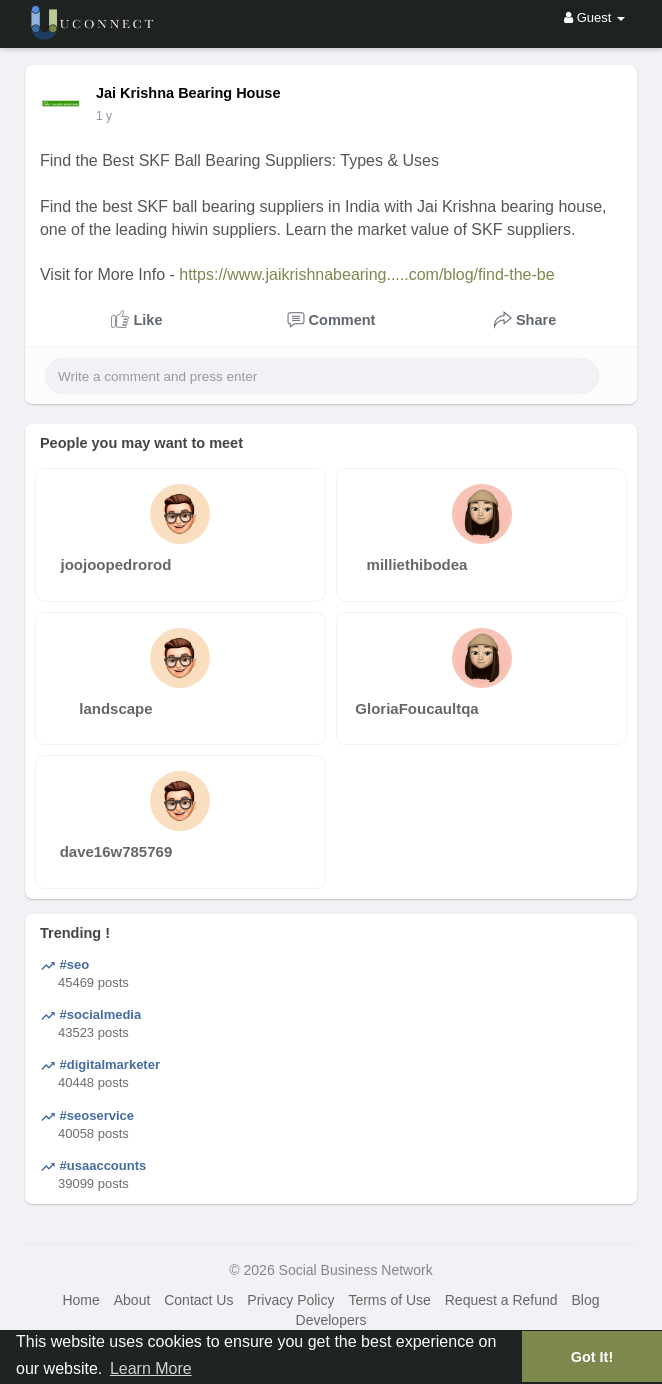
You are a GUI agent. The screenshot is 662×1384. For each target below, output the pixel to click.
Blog (585, 1300)
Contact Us (198, 1300)
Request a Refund (501, 1300)
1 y (104, 116)
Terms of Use (389, 1300)
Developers (331, 1320)
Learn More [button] (151, 1368)
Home (80, 1300)
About (132, 1300)
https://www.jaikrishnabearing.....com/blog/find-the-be (366, 274)
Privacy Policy (290, 1300)
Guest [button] (594, 17)
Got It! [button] (592, 1357)
